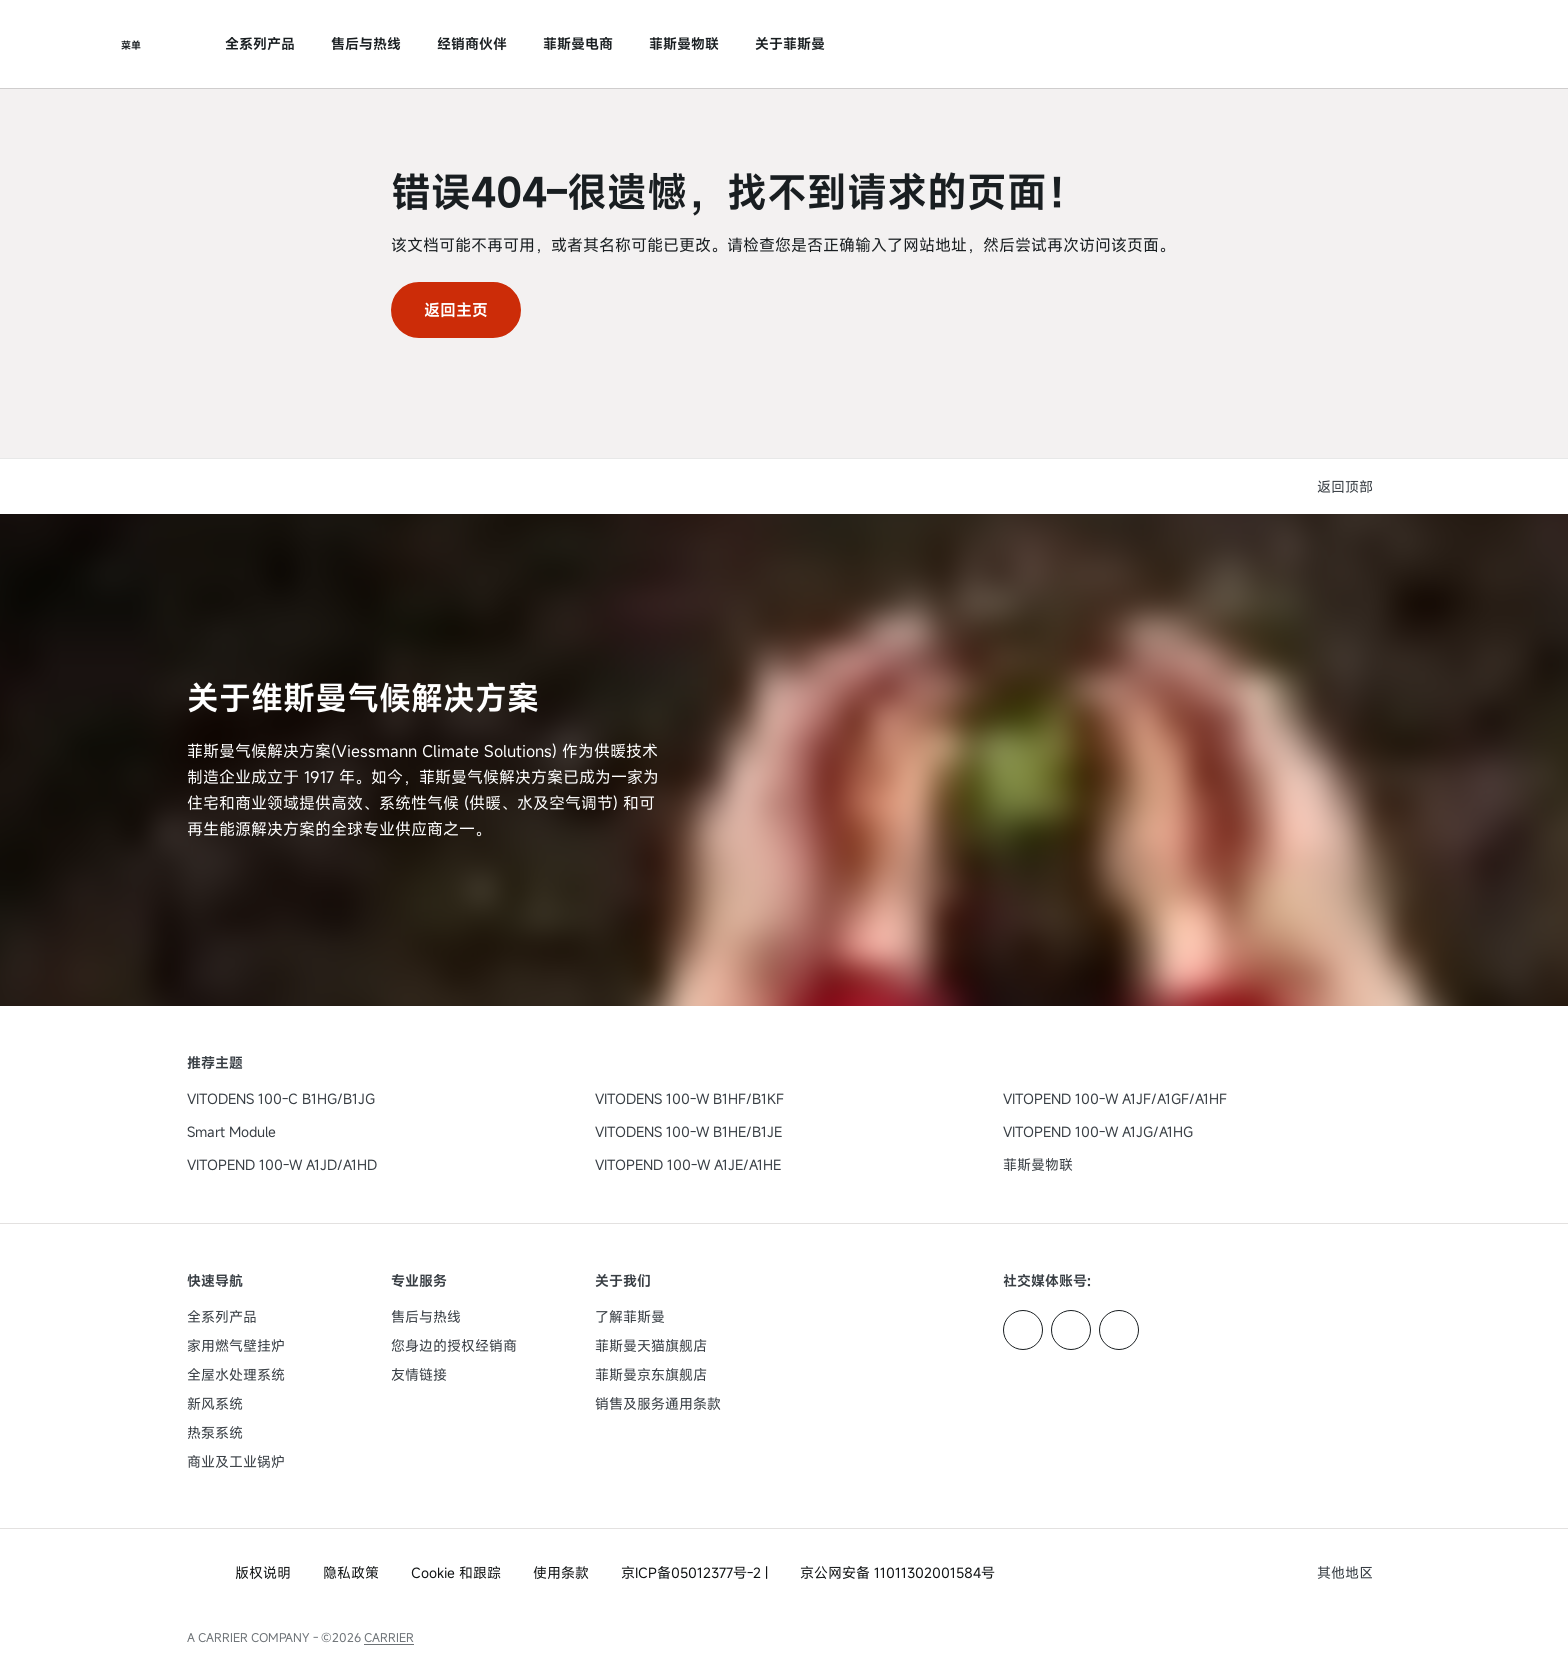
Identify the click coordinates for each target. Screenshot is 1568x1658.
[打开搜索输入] (1371, 44)
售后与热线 (366, 43)
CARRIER (389, 1637)
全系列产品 (260, 43)
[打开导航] (131, 44)
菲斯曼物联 (684, 43)
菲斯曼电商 (578, 43)
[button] (1349, 486)
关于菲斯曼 (790, 43)
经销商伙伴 (472, 43)
